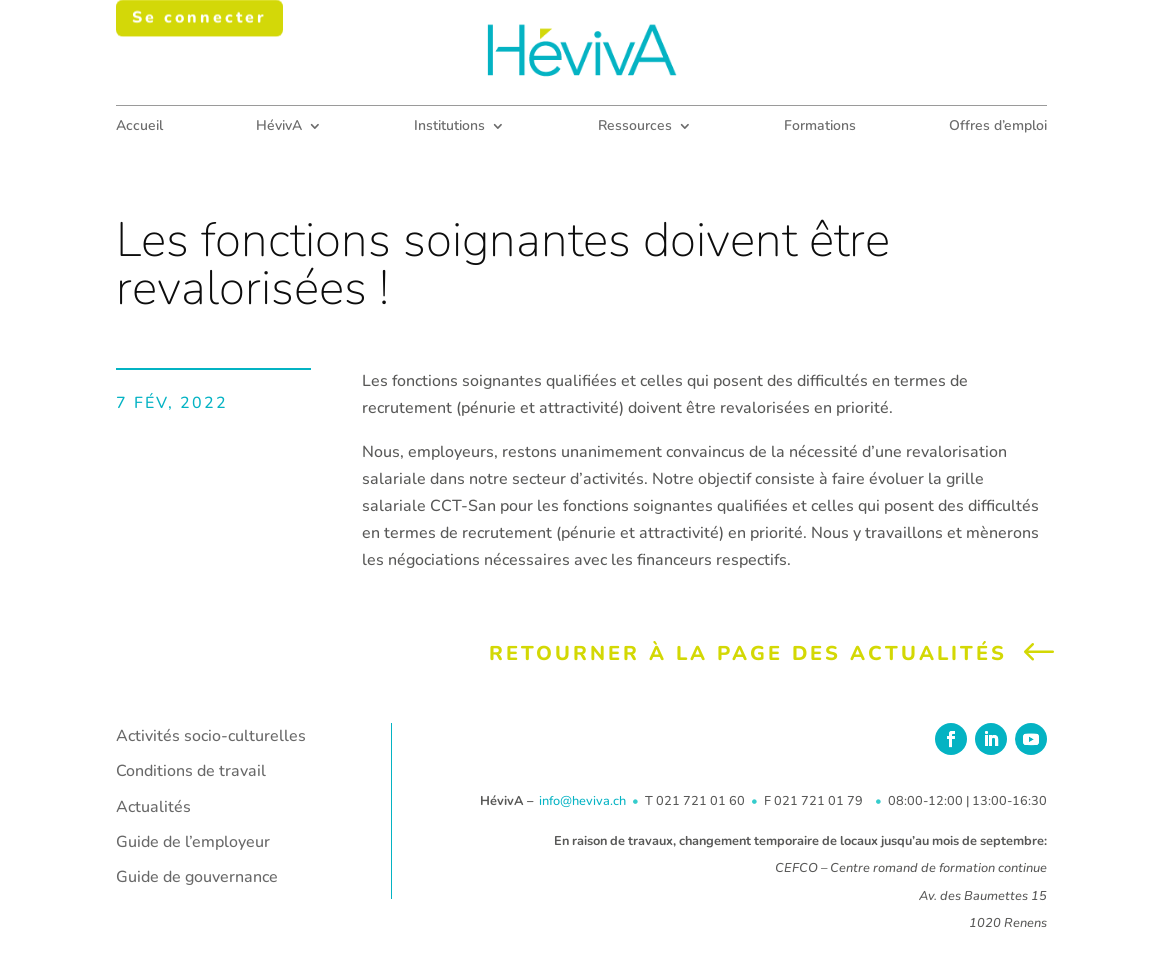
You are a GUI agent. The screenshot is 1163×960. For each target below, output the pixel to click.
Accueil (139, 127)
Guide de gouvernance (197, 877)
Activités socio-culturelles (211, 736)
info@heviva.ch (582, 801)
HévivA (279, 127)
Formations (820, 127)
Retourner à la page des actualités (748, 653)
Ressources (635, 127)
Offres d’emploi (998, 127)
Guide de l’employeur (193, 842)
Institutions (449, 127)
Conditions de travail (191, 771)
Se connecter (199, 24)
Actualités (153, 807)
